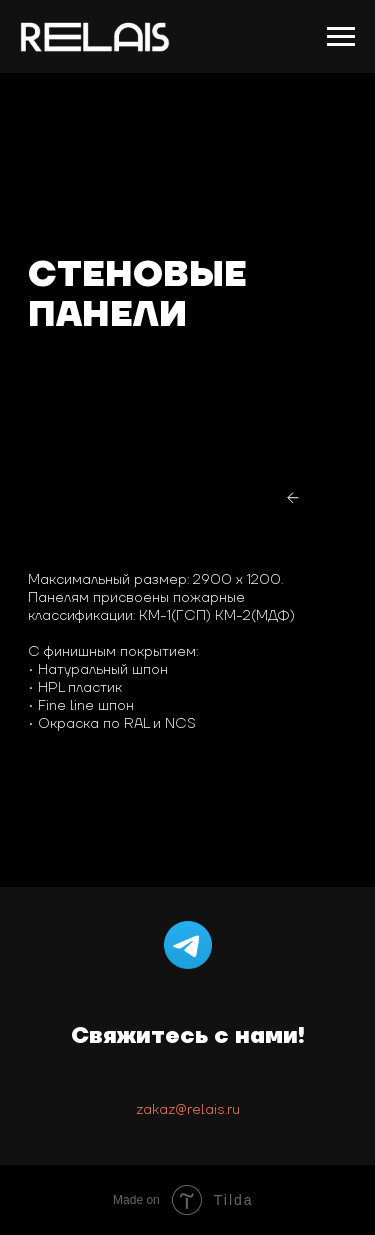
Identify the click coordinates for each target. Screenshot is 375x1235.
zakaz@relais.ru (188, 1110)
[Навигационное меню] (341, 37)
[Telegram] (188, 945)
